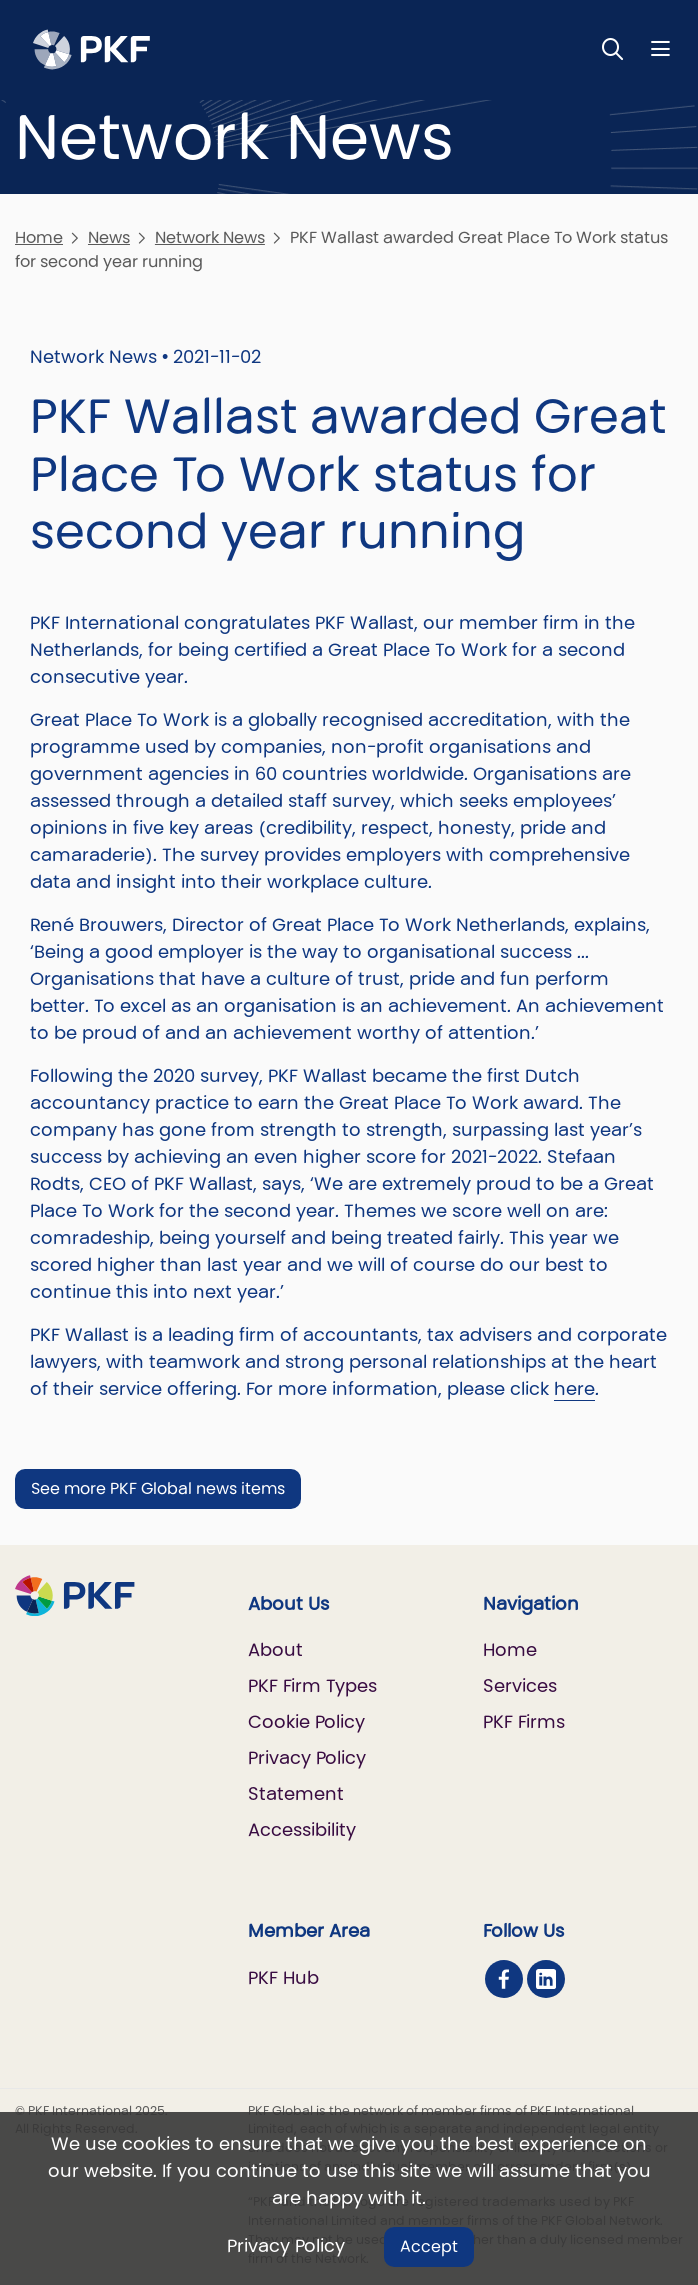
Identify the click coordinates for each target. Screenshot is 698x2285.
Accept (429, 2246)
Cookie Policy (306, 1721)
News (109, 237)
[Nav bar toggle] (660, 48)
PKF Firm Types (312, 1685)
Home (39, 237)
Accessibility (302, 1829)
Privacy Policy (286, 2245)
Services (520, 1685)
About (275, 1649)
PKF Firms (524, 1721)
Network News (210, 237)
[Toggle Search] (613, 48)
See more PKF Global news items (158, 1488)
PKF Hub (283, 1977)
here (574, 1388)
